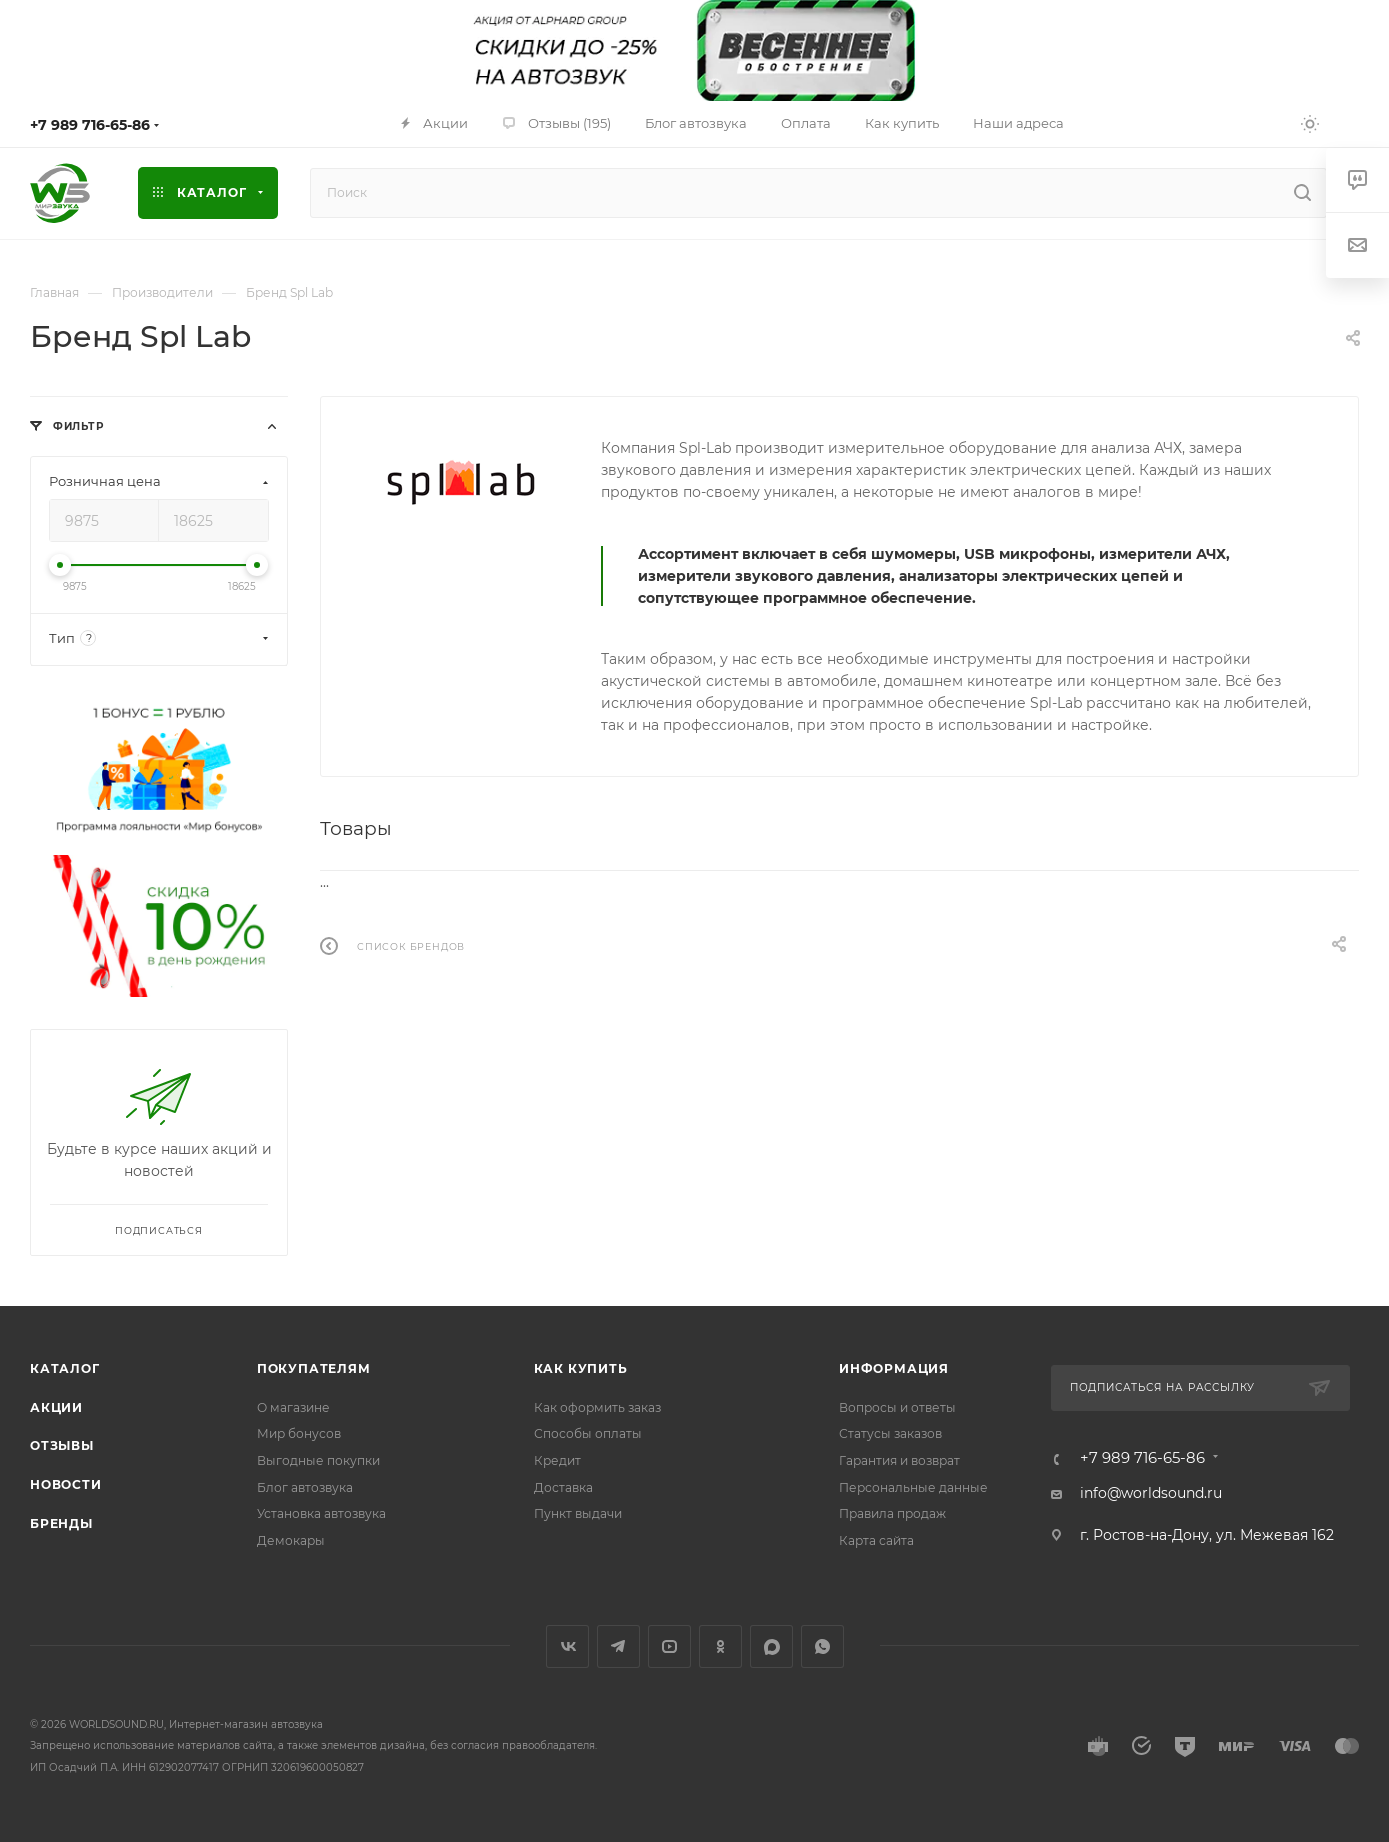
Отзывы (62, 1445)
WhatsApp (822, 1646)
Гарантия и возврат (899, 1460)
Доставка (563, 1487)
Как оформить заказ (597, 1407)
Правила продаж (892, 1513)
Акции (56, 1407)
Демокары (291, 1540)
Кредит (557, 1460)
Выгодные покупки (318, 1460)
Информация (894, 1368)
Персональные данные (913, 1487)
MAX (771, 1646)
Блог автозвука (305, 1487)
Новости (66, 1484)
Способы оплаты (588, 1433)
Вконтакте (567, 1646)
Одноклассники (720, 1646)
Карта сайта (876, 1540)
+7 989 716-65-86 (90, 125)
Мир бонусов (299, 1433)
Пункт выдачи (578, 1513)
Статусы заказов (890, 1433)
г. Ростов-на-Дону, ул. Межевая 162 (1207, 1535)
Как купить (581, 1368)
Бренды (61, 1523)
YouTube (669, 1646)
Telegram (618, 1646)
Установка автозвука (321, 1513)
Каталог (65, 1368)
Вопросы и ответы (897, 1407)
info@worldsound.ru (1151, 1493)
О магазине (293, 1407)
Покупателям (314, 1368)
